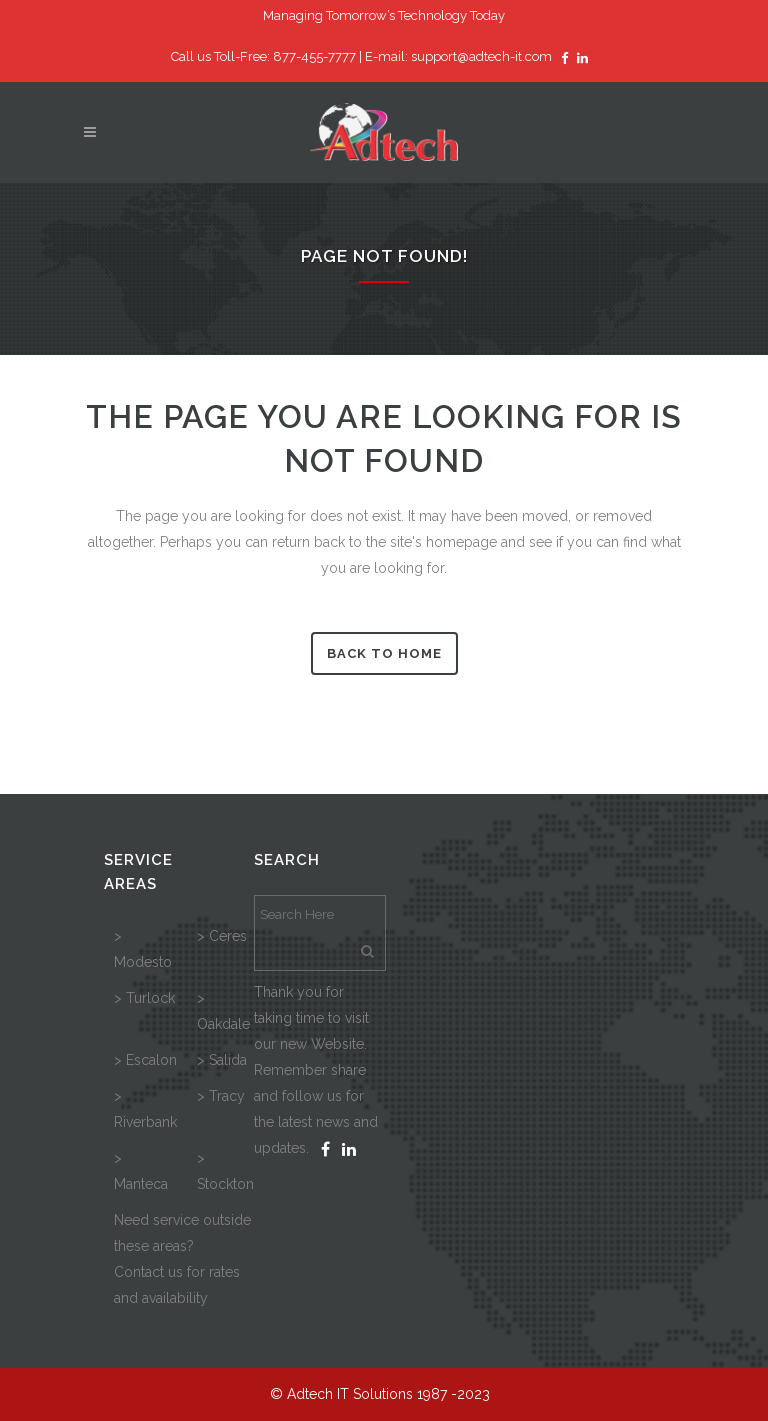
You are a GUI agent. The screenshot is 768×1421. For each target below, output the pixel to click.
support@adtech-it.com (481, 56)
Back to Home (384, 653)
